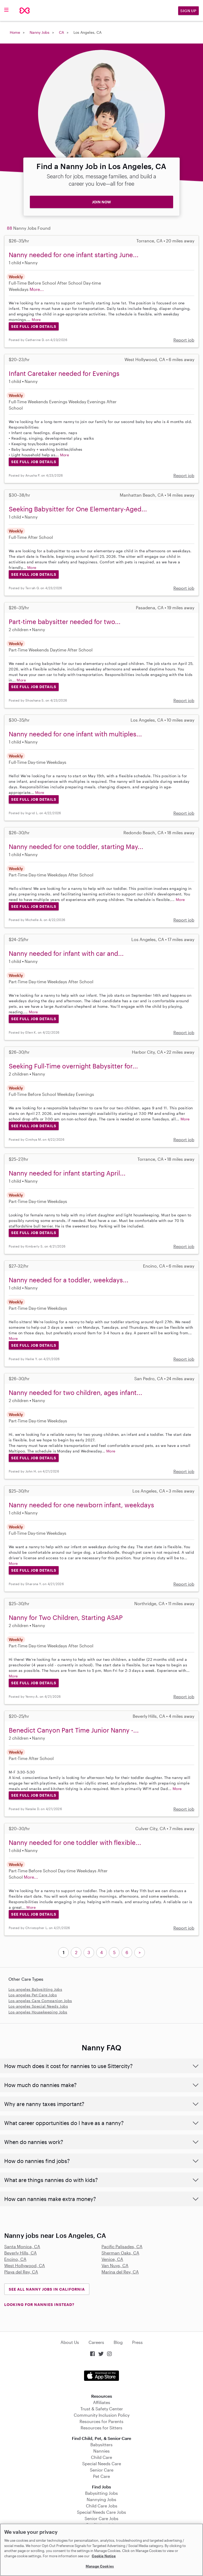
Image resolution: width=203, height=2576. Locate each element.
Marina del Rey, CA (120, 2271)
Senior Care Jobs (101, 2518)
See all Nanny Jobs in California (47, 2289)
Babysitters (101, 2444)
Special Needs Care (101, 2463)
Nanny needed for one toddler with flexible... (75, 1842)
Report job (183, 339)
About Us (70, 2342)
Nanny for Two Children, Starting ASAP (66, 1617)
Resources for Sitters (101, 2427)
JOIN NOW (101, 202)
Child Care (101, 2457)
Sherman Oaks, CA (120, 2252)
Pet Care (101, 2476)
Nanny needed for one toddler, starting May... (76, 846)
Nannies (101, 2450)
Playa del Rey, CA (21, 2271)
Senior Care (101, 2469)
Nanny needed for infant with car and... (66, 953)
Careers (96, 2342)
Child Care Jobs (101, 2505)
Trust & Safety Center (101, 2408)
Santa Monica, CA (22, 2246)
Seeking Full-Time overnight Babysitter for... (73, 1066)
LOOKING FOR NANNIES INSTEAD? (39, 2304)
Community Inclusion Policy (102, 2414)
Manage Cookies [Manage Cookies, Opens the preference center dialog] (100, 2566)
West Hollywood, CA (24, 2265)
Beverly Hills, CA (20, 2252)
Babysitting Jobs (101, 2493)
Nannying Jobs (101, 2499)
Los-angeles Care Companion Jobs (40, 2000)
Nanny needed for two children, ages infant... (75, 1392)
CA (61, 32)
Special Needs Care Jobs (101, 2512)
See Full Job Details (33, 326)
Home (15, 32)
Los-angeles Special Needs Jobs (38, 2006)
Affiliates (101, 2402)
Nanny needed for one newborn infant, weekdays (81, 1505)
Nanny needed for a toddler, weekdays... (68, 1280)
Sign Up (188, 10)
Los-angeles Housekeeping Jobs (37, 2012)
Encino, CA (15, 2259)
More (36, 319)
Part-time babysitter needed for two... (65, 621)
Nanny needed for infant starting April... (67, 1173)
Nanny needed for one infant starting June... (74, 254)
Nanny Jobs (39, 32)
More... (37, 289)
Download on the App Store (101, 2376)
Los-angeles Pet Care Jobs (32, 1995)
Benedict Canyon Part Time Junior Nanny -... (74, 1730)
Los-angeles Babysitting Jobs (35, 1989)
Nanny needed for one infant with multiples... (75, 734)
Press (137, 2342)
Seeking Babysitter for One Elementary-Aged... (78, 509)
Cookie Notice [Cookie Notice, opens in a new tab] (104, 2556)
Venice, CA (112, 2259)
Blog (118, 2342)
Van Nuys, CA (115, 2265)
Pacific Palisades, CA (122, 2246)
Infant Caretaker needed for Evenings (64, 373)
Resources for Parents (101, 2421)
